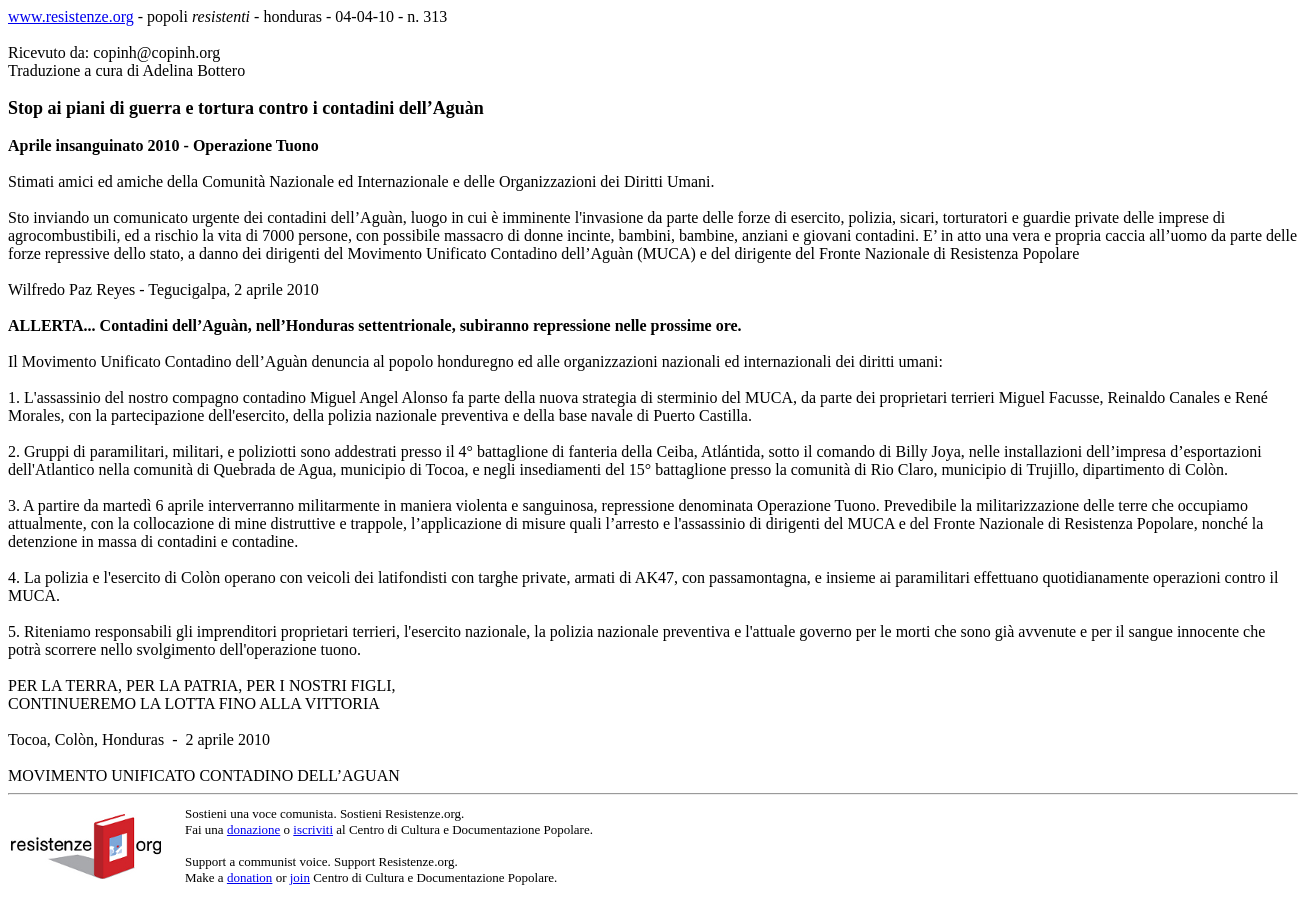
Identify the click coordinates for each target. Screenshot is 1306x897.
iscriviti (313, 829)
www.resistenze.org (71, 16)
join (300, 877)
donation (250, 877)
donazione (253, 829)
